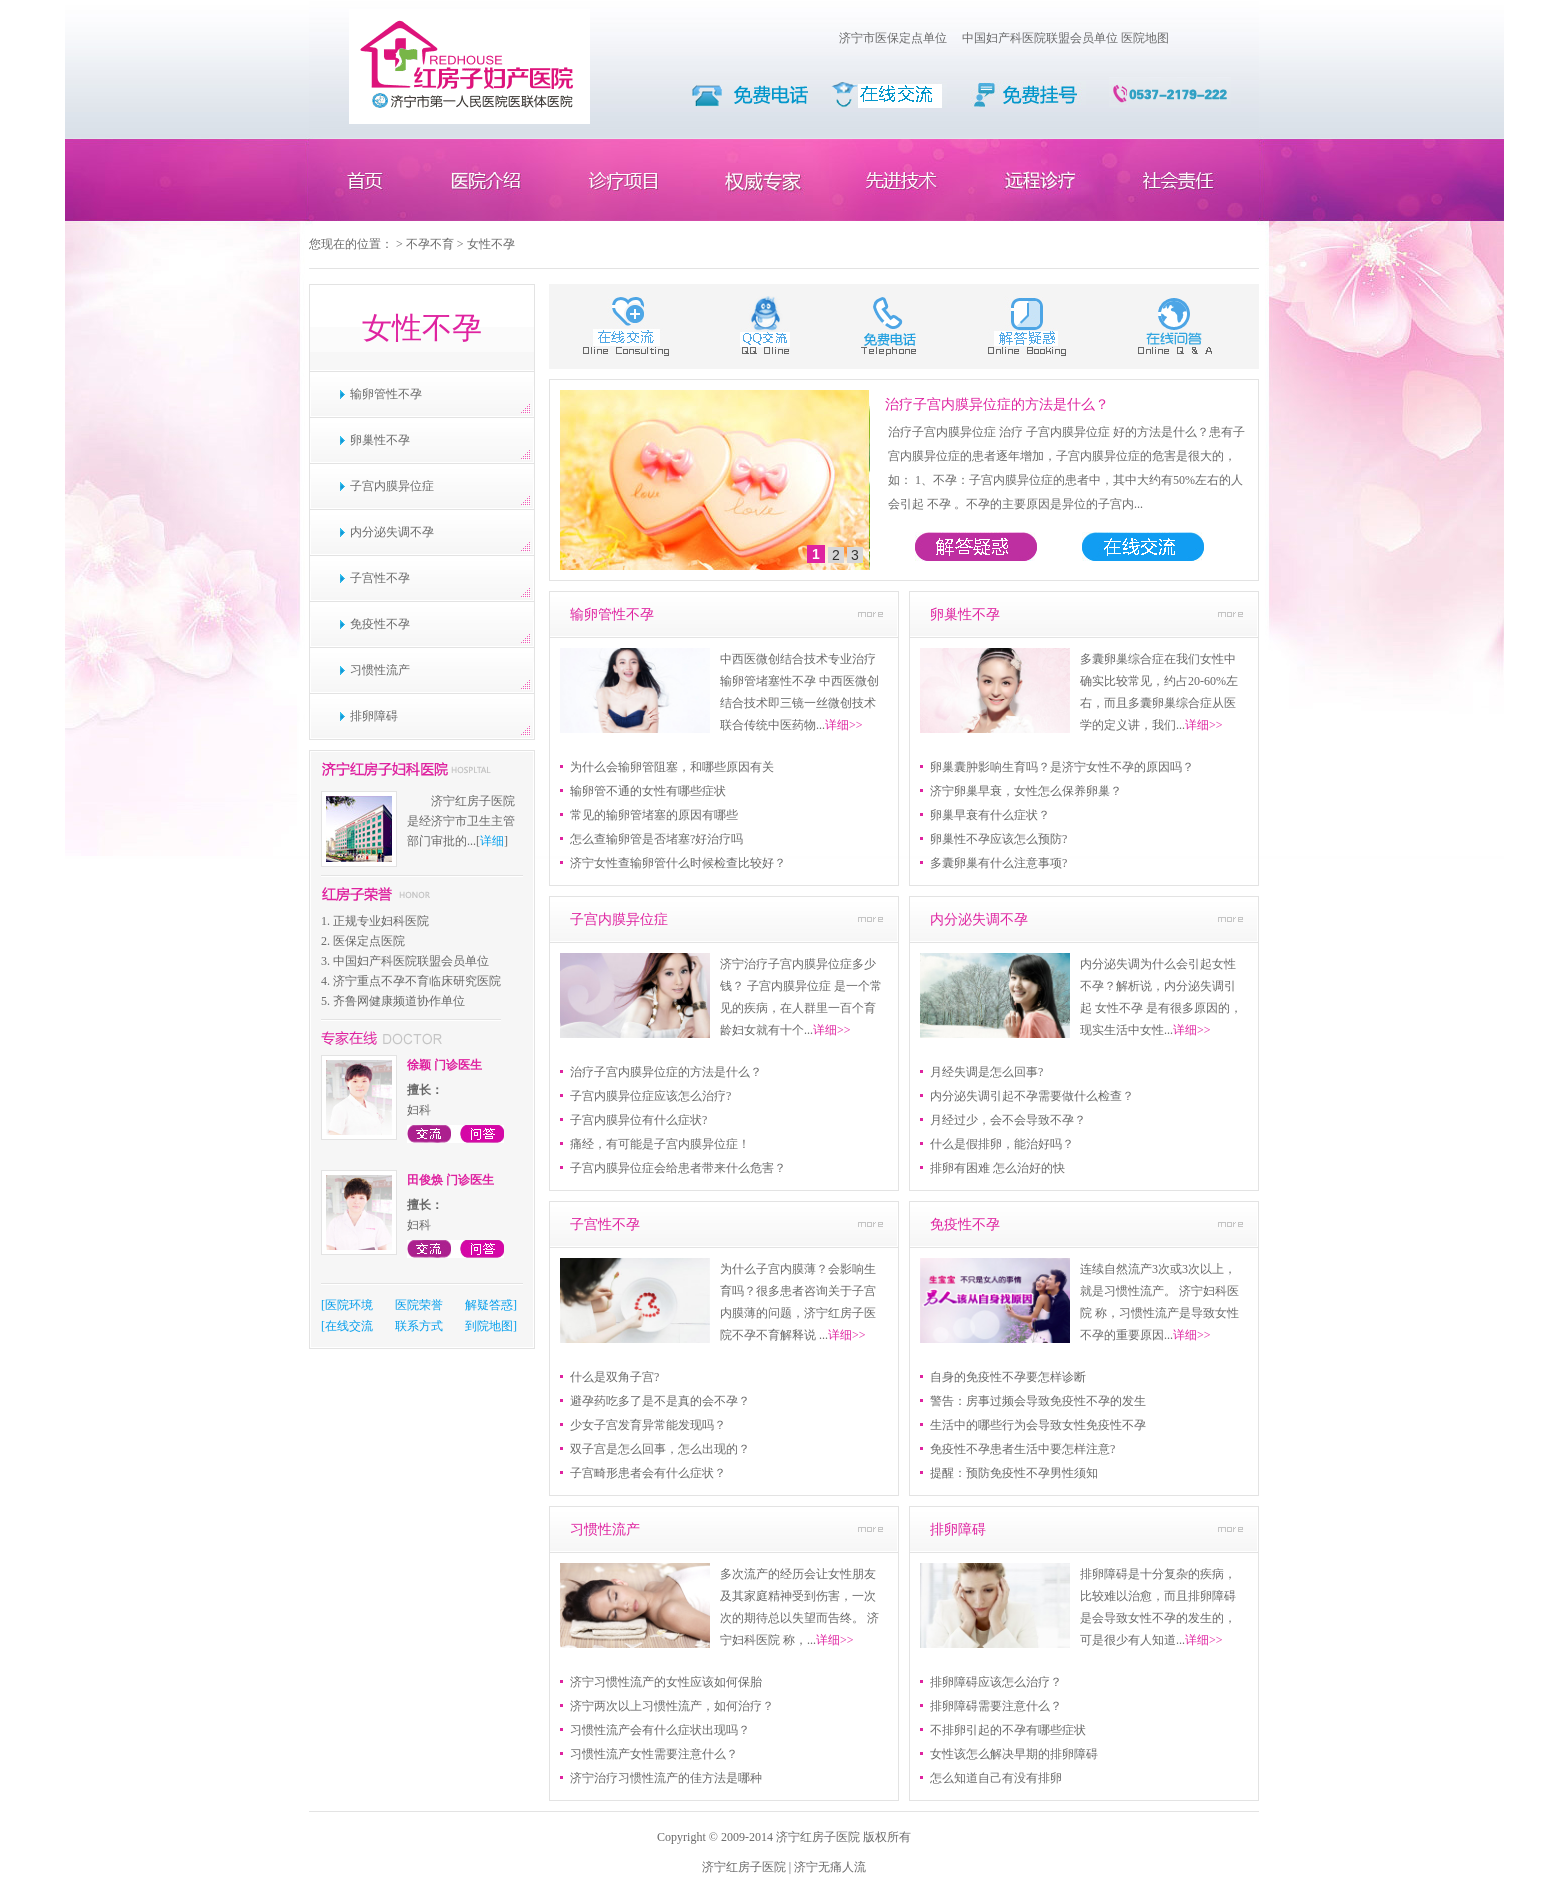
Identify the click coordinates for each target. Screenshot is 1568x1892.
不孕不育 (430, 244)
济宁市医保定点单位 (893, 38)
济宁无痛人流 (830, 1867)
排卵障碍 (374, 716)
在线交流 (349, 1326)
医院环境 (349, 1305)
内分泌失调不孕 (392, 532)
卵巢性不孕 (380, 440)
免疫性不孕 (380, 624)
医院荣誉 (419, 1305)
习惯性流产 (380, 670)
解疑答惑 (489, 1305)
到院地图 (489, 1326)
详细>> (844, 725)
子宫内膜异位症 (392, 486)
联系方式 (419, 1326)
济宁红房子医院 (744, 1867)
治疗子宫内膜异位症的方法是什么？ (997, 404)
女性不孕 (491, 244)
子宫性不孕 (380, 578)
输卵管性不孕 (386, 394)
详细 (492, 841)
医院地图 (1145, 38)
